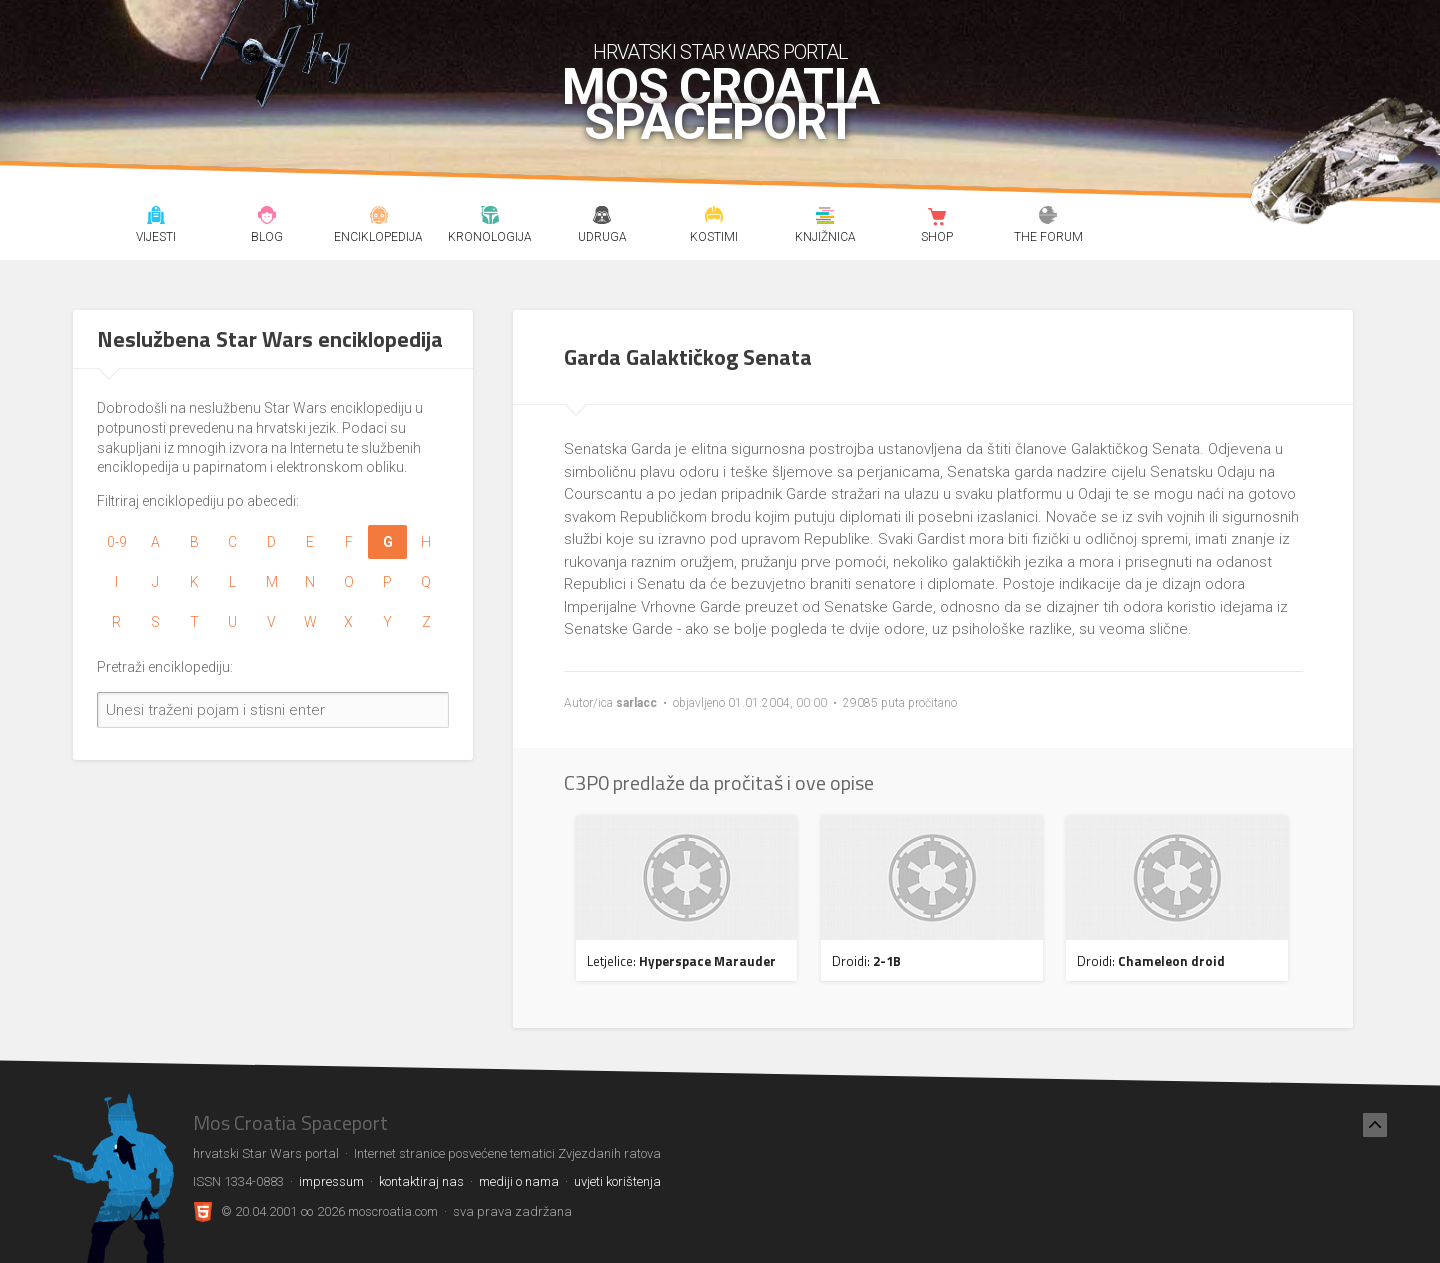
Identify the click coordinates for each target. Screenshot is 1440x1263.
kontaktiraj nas (421, 1181)
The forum (1048, 218)
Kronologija (490, 218)
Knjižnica (825, 218)
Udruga (601, 218)
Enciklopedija (378, 218)
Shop (936, 218)
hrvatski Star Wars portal (720, 52)
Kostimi (713, 218)
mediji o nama (519, 1181)
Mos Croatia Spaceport (720, 105)
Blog (267, 218)
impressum (331, 1181)
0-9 (117, 542)
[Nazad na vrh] (1375, 1125)
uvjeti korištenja (617, 1181)
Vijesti (155, 218)
